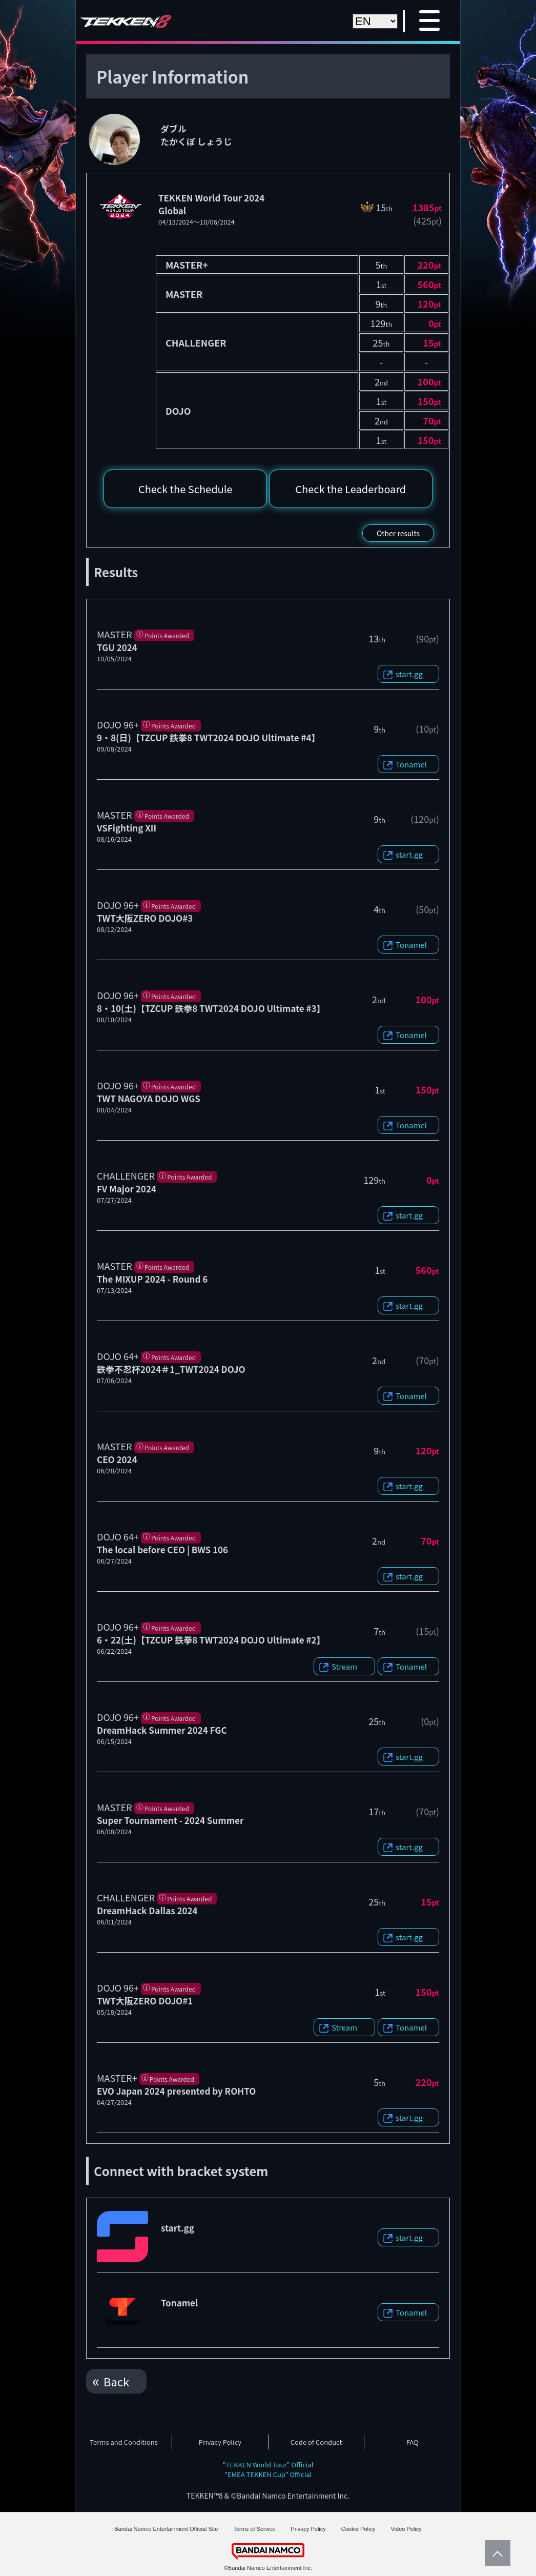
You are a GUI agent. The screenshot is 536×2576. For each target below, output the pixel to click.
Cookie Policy (358, 2529)
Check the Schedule (185, 488)
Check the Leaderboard (350, 488)
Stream (344, 1666)
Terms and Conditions (123, 2442)
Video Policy (405, 2529)
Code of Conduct (316, 2442)
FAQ (412, 2442)
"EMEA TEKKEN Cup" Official (268, 2474)
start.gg (409, 673)
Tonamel (411, 764)
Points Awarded (167, 635)
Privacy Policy (220, 2442)
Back (116, 2381)
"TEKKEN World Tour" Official (268, 2464)
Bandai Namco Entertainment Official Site (166, 2529)
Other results (398, 533)
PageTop (495, 2553)
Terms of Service (254, 2529)
